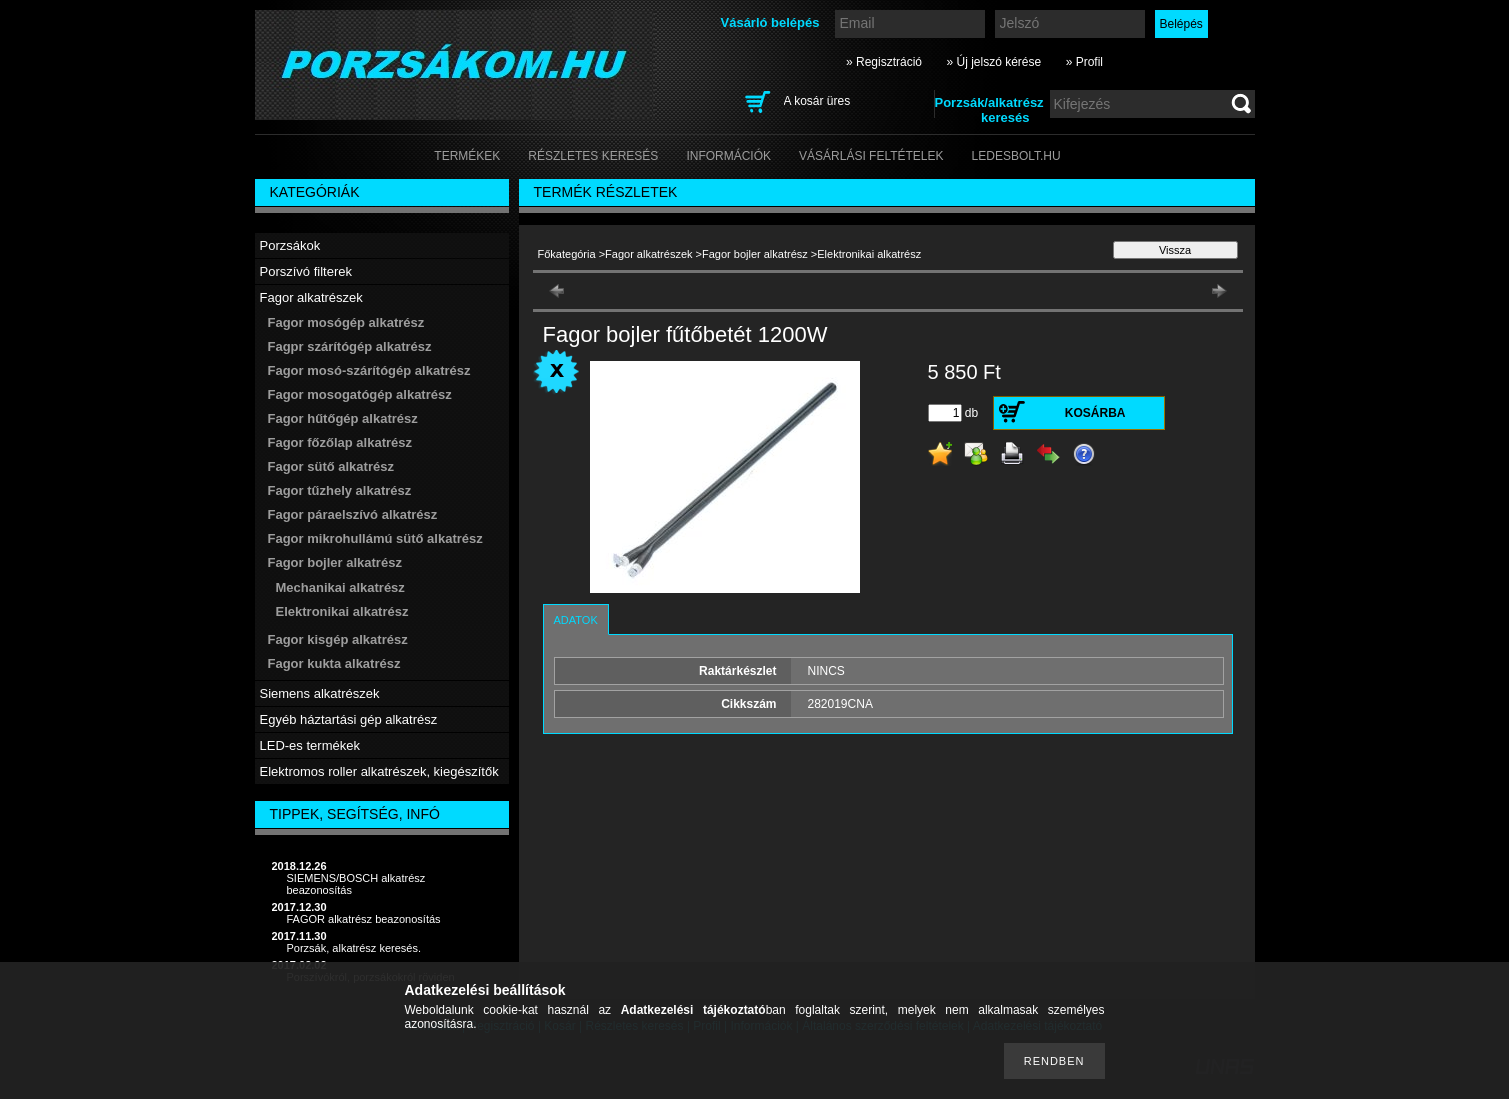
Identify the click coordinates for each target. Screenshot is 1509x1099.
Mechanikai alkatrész (340, 587)
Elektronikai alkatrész (342, 611)
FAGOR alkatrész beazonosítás (364, 919)
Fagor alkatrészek (648, 254)
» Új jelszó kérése (993, 62)
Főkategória (567, 254)
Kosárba (1095, 413)
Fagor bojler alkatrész (755, 254)
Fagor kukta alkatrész (334, 663)
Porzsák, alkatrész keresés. (354, 948)
